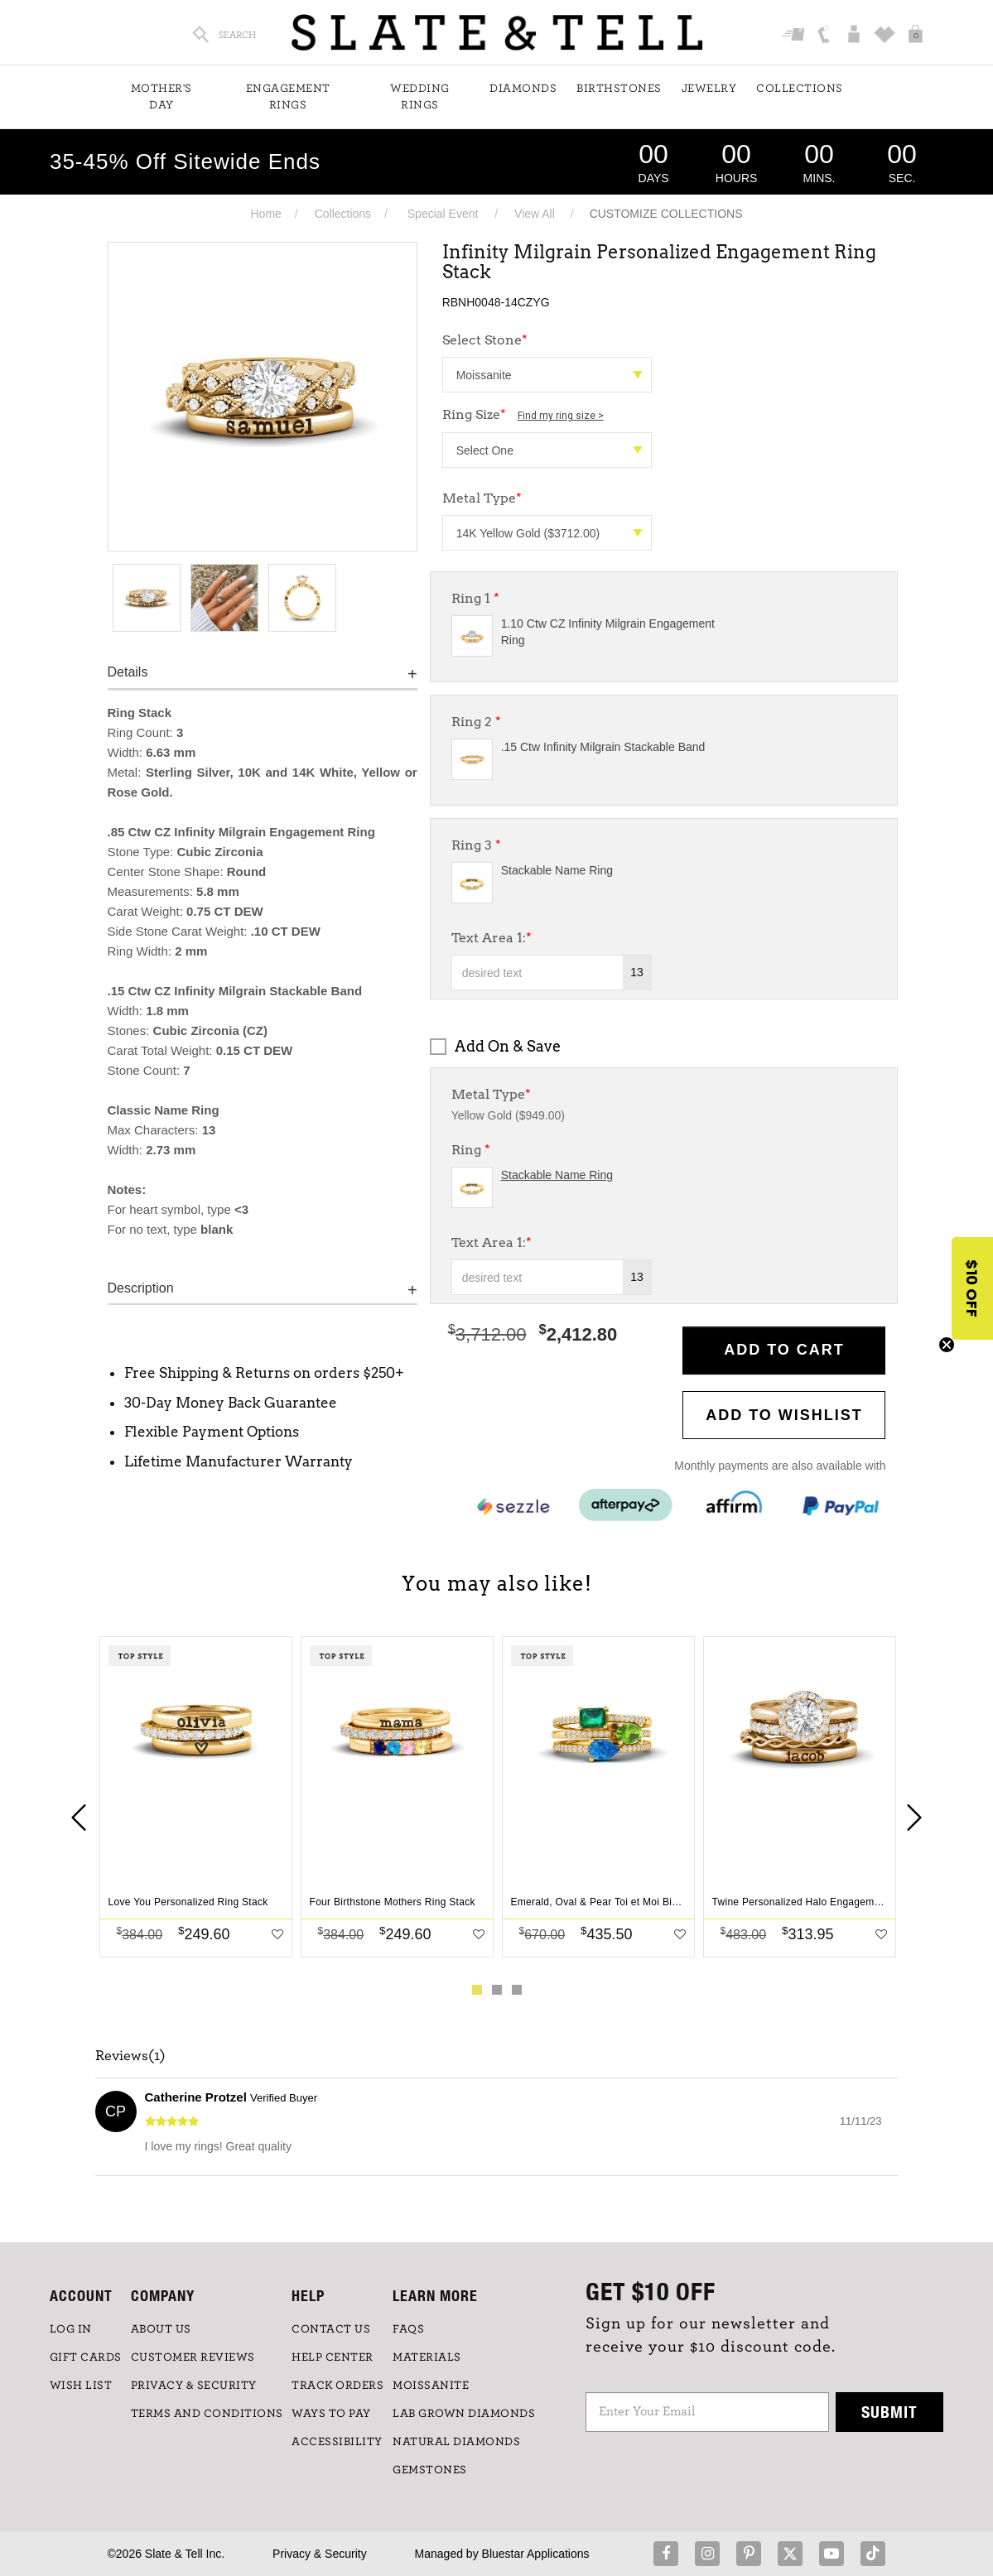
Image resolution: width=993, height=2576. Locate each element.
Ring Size (523, 414)
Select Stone (485, 340)
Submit (889, 2411)
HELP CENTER (333, 2357)
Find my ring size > (561, 415)
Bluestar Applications (536, 2553)
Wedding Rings (420, 97)
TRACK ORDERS (337, 2385)
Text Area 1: (491, 938)
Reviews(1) (130, 2056)
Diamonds (523, 88)
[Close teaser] (946, 1344)
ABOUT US (161, 2329)
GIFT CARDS (86, 2357)
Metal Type (482, 498)
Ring (470, 1150)
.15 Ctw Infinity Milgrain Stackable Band (603, 747)
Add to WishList (784, 1415)
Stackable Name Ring (557, 870)
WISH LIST (81, 2385)
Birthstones (619, 88)
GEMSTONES (430, 2470)
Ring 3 (476, 845)
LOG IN (71, 2329)
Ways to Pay (331, 2414)
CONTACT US (331, 2329)
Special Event (443, 213)
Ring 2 (476, 721)
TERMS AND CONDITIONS (207, 2414)
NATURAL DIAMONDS (456, 2442)
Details (128, 672)
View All (534, 213)
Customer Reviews (193, 2357)
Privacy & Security (319, 2553)
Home (265, 213)
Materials (427, 2357)
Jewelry (709, 88)
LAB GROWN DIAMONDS (464, 2414)
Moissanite (431, 2385)
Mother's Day (161, 97)
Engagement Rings (288, 97)
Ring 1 (475, 598)
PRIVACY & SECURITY (194, 2385)
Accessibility (337, 2442)
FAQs (408, 2329)
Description (141, 1288)
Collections (799, 88)
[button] (972, 1288)
